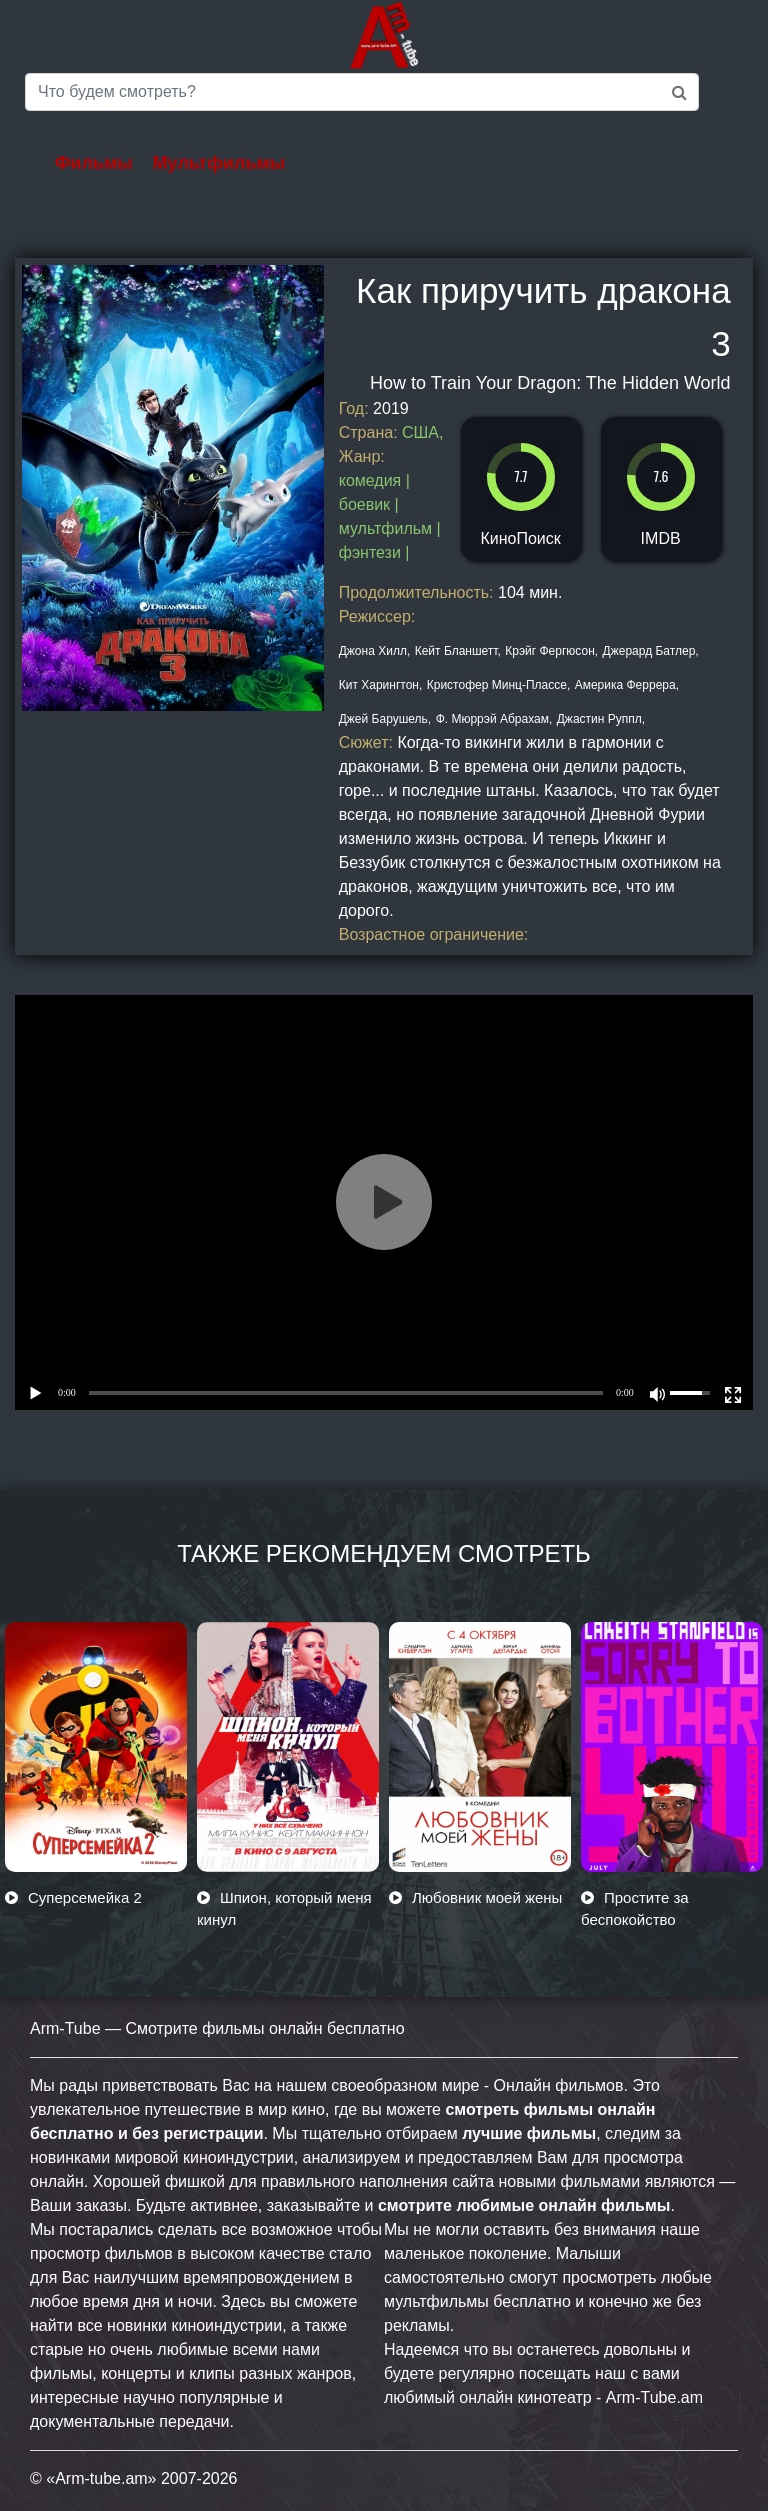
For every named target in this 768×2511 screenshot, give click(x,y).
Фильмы (94, 163)
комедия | (374, 480)
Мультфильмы (219, 163)
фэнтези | (374, 552)
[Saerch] (362, 92)
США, (422, 432)
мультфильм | (390, 528)
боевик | (369, 504)
